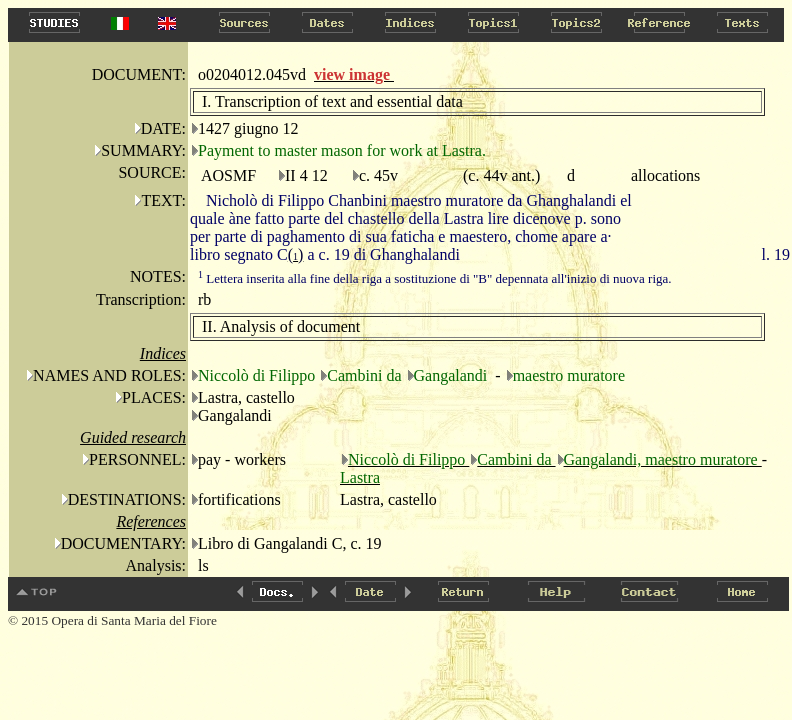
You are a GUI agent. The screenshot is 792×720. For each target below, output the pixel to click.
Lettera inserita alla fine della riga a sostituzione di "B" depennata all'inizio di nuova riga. (435, 278)
